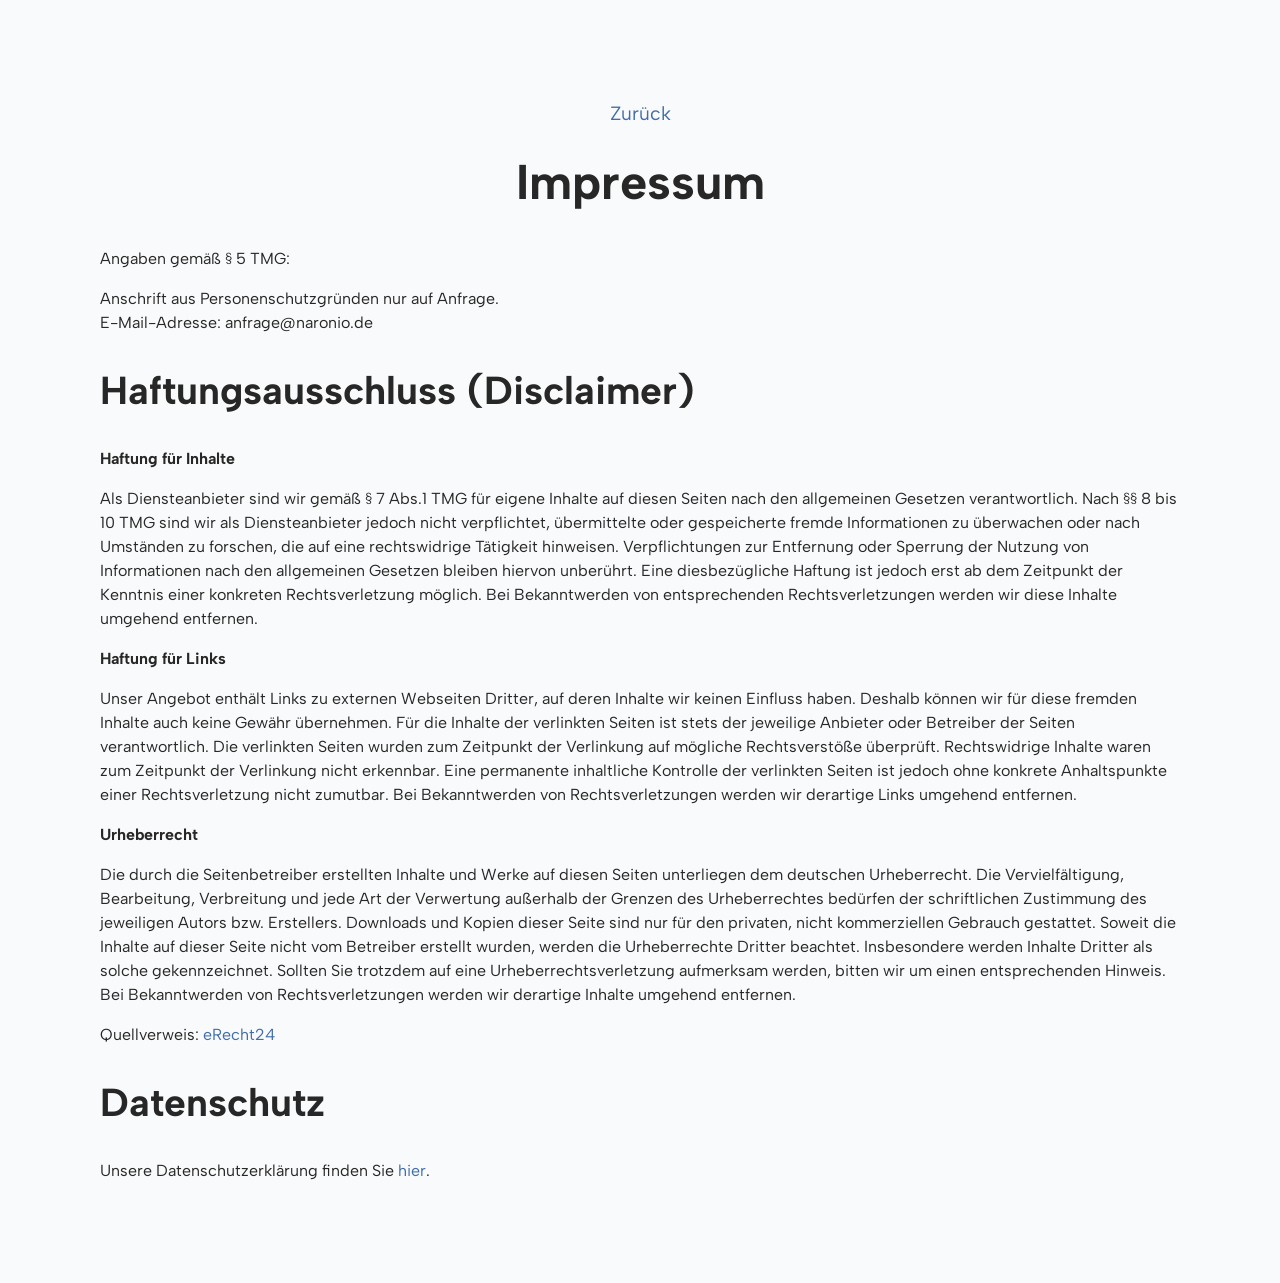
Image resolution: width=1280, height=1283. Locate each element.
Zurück (640, 113)
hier (412, 1170)
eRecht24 (239, 1034)
